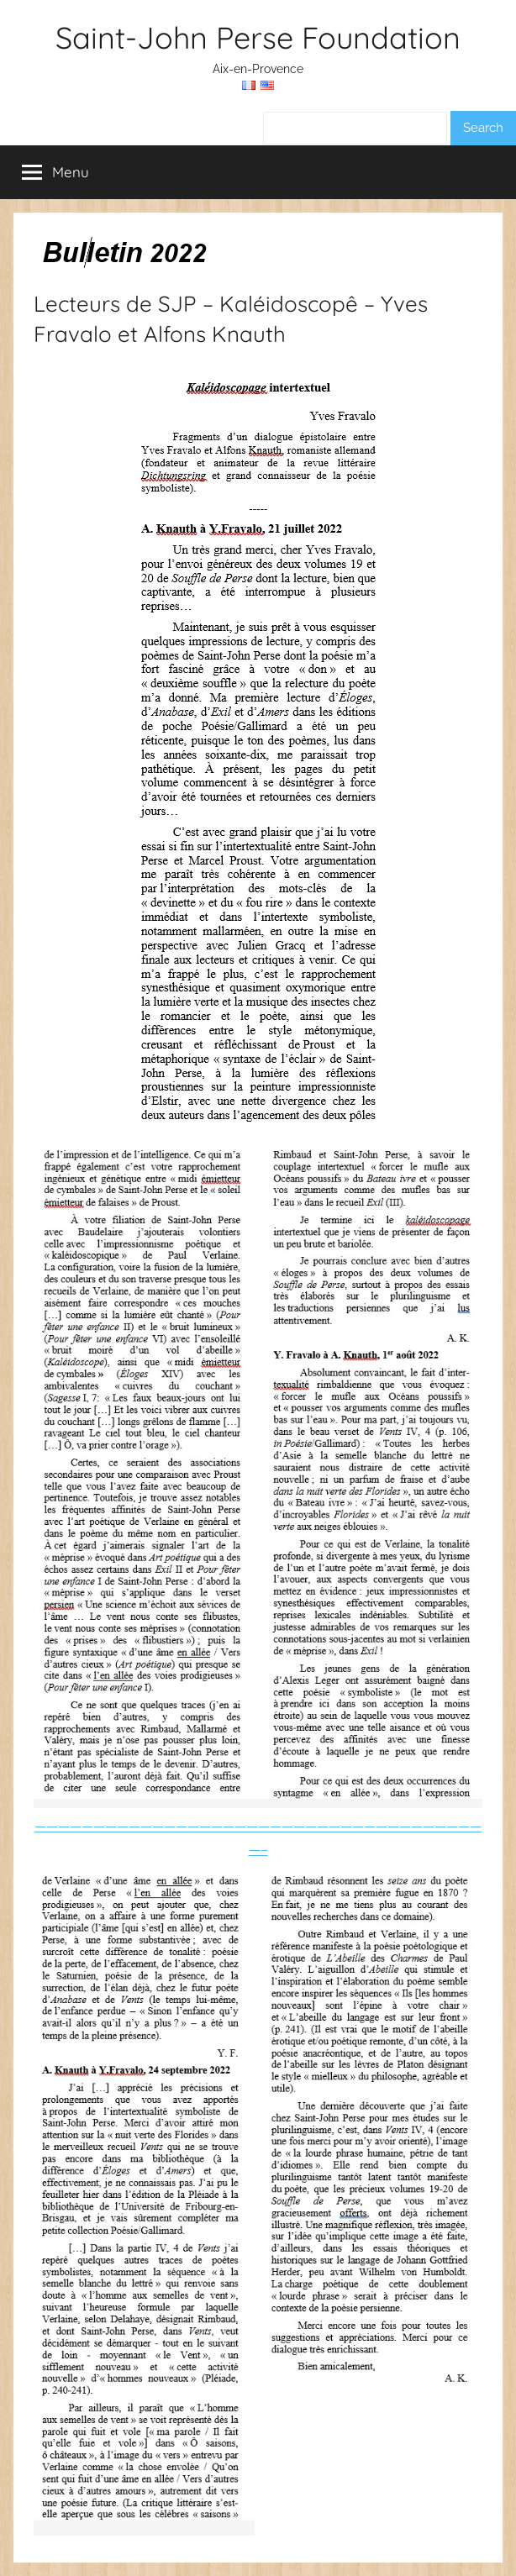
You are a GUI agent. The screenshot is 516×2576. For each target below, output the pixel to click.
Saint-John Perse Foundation (258, 37)
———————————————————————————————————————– (258, 2176)
